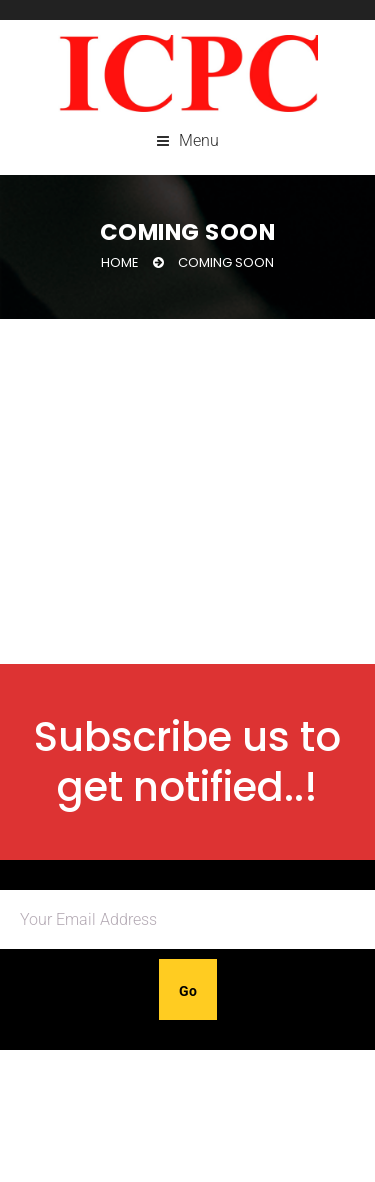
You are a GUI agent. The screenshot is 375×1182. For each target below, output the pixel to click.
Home (120, 262)
